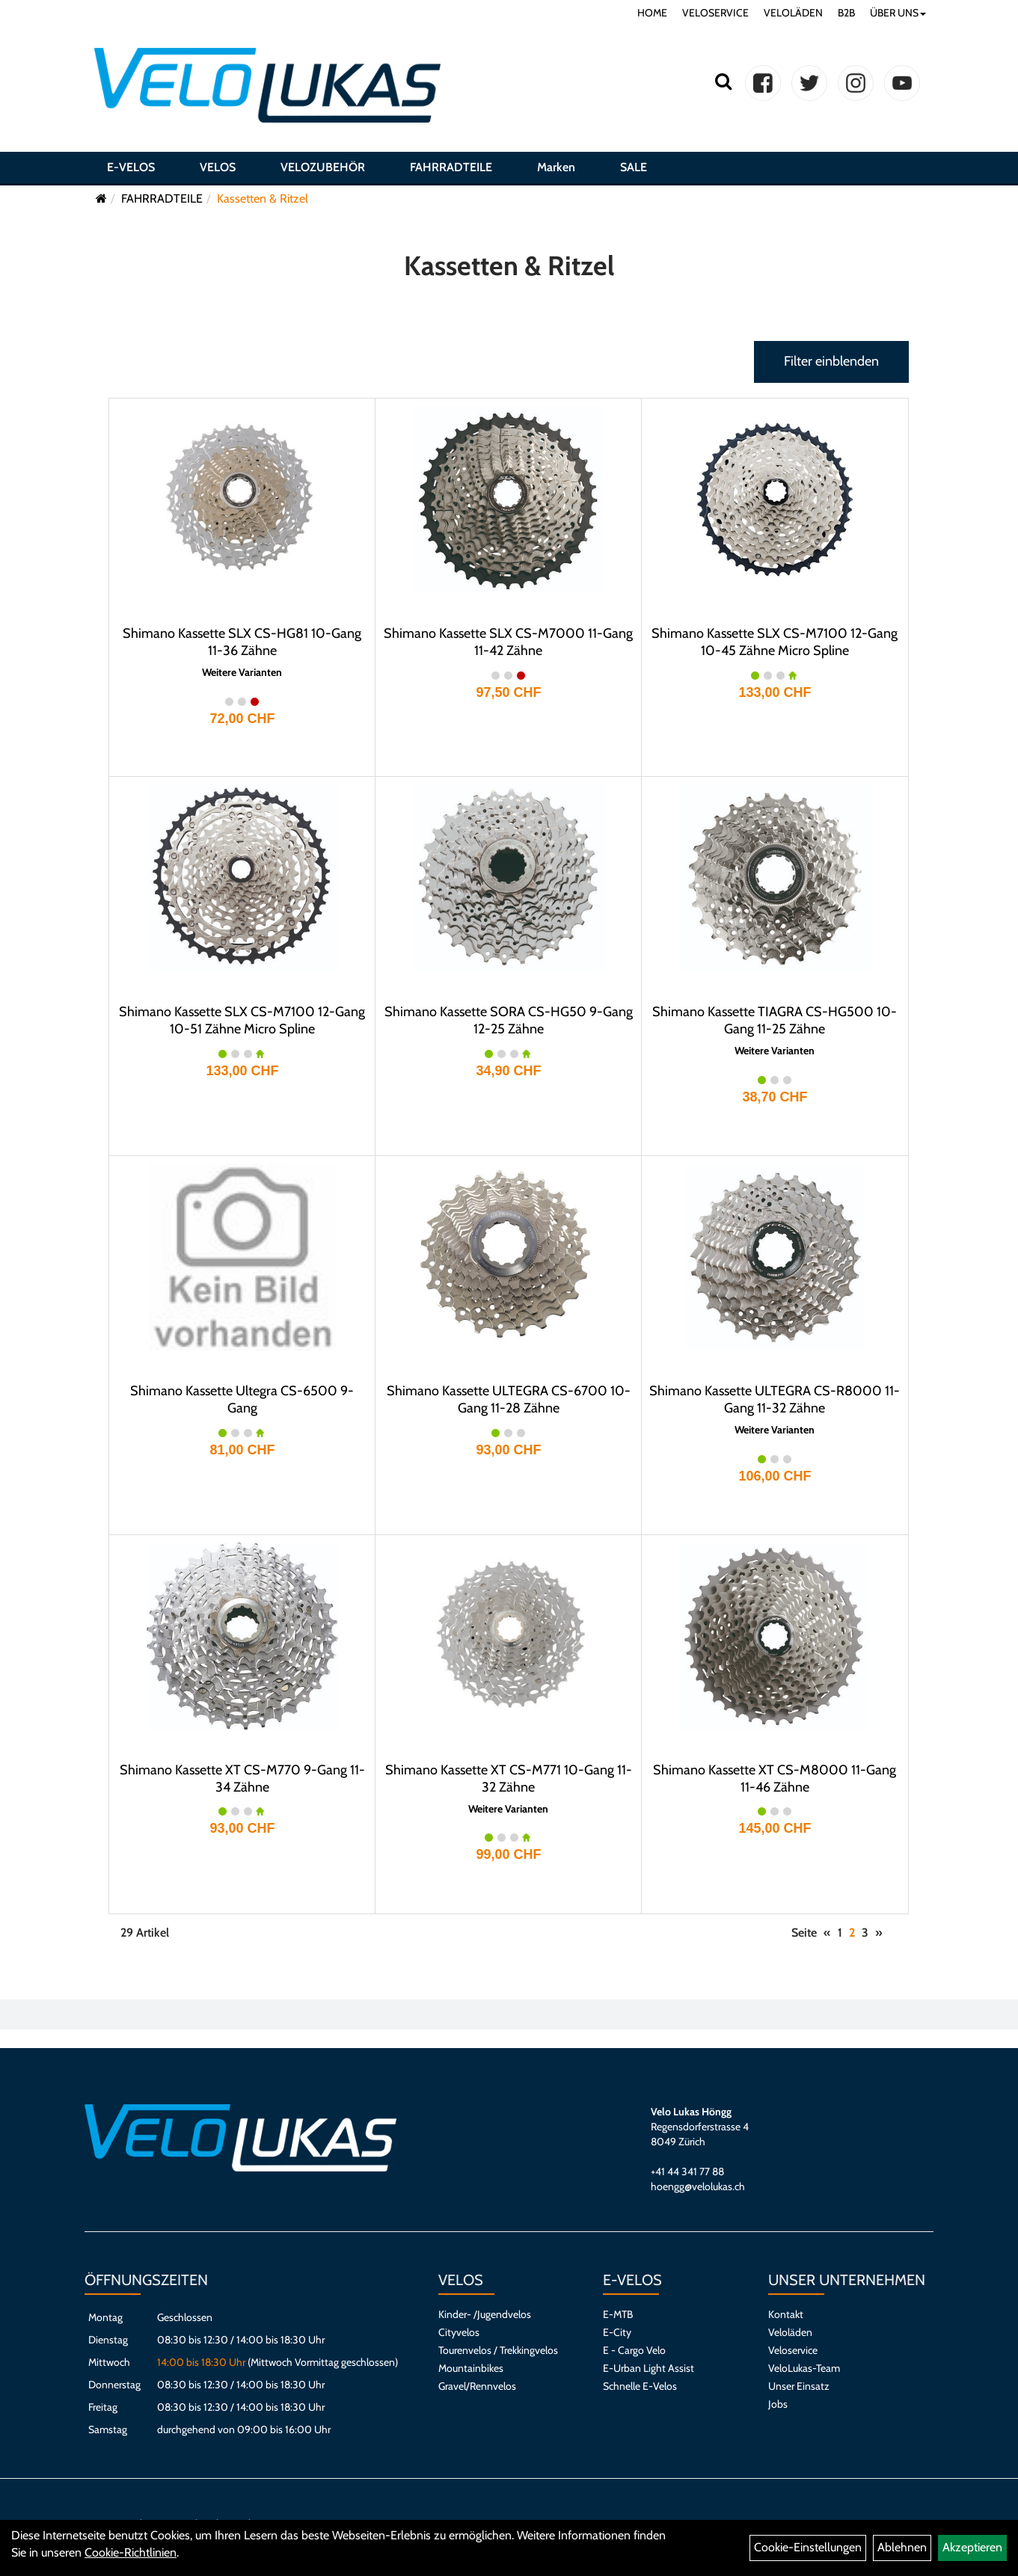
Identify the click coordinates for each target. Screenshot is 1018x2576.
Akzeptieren (972, 2547)
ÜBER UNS (898, 12)
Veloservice (793, 2350)
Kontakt (785, 2314)
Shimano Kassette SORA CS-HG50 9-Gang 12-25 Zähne (508, 1020)
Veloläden (790, 2332)
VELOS (218, 167)
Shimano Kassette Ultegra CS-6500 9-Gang (242, 1399)
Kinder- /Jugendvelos (484, 2314)
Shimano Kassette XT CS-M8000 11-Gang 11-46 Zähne (774, 1778)
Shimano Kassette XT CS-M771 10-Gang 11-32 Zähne (508, 1778)
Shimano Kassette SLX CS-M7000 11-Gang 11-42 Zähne (508, 642)
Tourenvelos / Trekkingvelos (498, 2350)
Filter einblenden (831, 361)
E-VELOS (131, 167)
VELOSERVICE (715, 12)
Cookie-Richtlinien (131, 2552)
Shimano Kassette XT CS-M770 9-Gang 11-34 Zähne (242, 1778)
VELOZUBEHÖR (322, 167)
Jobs (778, 2404)
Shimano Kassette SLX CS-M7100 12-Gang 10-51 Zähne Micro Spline (242, 1020)
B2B (846, 12)
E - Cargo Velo (634, 2350)
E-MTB (618, 2314)
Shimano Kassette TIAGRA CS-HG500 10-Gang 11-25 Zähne (774, 1020)
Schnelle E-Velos (640, 2386)
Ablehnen (902, 2547)
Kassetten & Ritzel (262, 198)
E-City (617, 2332)
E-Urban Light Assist (648, 2368)
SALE (633, 167)
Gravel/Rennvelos (477, 2386)
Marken (556, 167)
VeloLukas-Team (804, 2368)
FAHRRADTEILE (451, 167)
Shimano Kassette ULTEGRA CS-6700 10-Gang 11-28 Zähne (509, 1399)
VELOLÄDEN (793, 12)
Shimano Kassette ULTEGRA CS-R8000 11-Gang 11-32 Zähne (774, 1399)
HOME (652, 12)
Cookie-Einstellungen (808, 2547)
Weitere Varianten (242, 672)
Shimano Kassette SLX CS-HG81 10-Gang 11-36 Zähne (242, 642)
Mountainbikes (470, 2368)
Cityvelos (458, 2332)
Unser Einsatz (799, 2386)
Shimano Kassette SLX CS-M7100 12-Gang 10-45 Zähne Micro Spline (774, 642)
